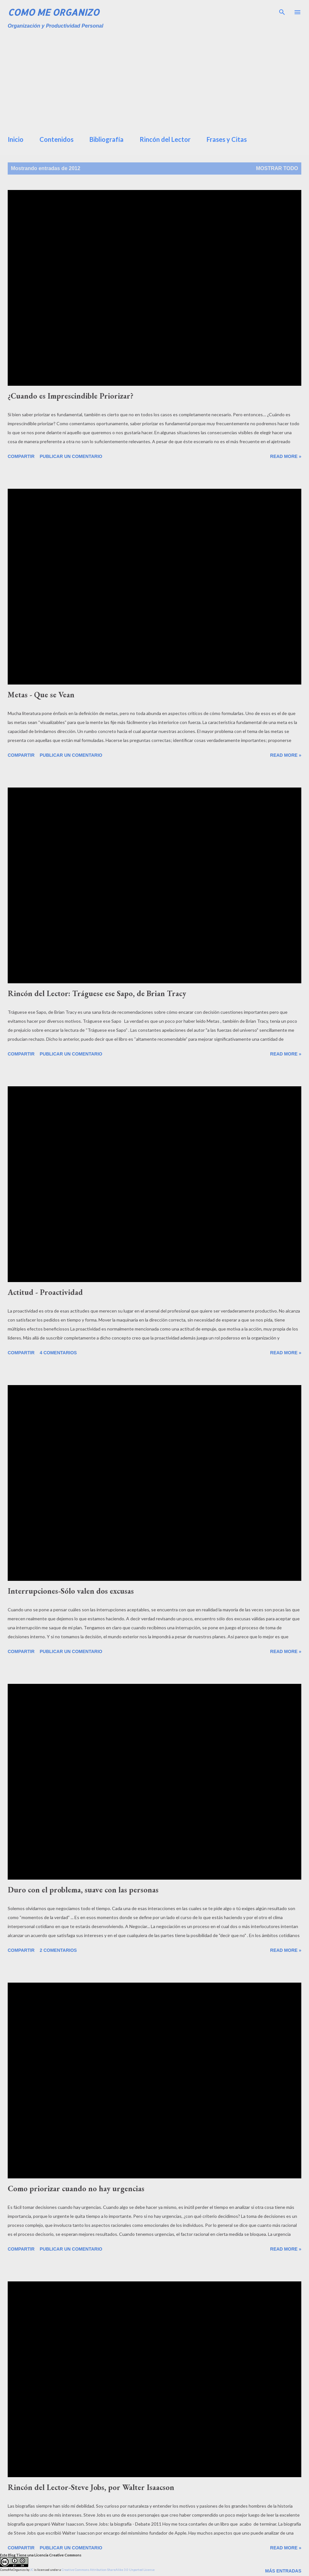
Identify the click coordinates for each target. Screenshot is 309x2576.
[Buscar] (282, 11)
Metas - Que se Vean (41, 695)
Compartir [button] (21, 456)
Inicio (15, 139)
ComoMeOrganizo (13, 2570)
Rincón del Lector (165, 139)
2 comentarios (58, 1950)
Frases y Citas (227, 139)
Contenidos (56, 139)
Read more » (285, 456)
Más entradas (283, 2570)
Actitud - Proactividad (45, 1292)
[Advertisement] (158, 80)
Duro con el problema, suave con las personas (83, 1890)
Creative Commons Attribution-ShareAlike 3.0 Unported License (108, 2570)
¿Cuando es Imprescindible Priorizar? (70, 396)
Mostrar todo (277, 168)
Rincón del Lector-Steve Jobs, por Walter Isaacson (91, 2487)
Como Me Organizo (53, 12)
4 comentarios (58, 1352)
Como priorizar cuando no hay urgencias (76, 2188)
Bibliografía (107, 139)
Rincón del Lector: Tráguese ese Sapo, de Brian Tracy (97, 993)
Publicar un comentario (71, 456)
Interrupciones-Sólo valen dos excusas (71, 1591)
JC (31, 2570)
